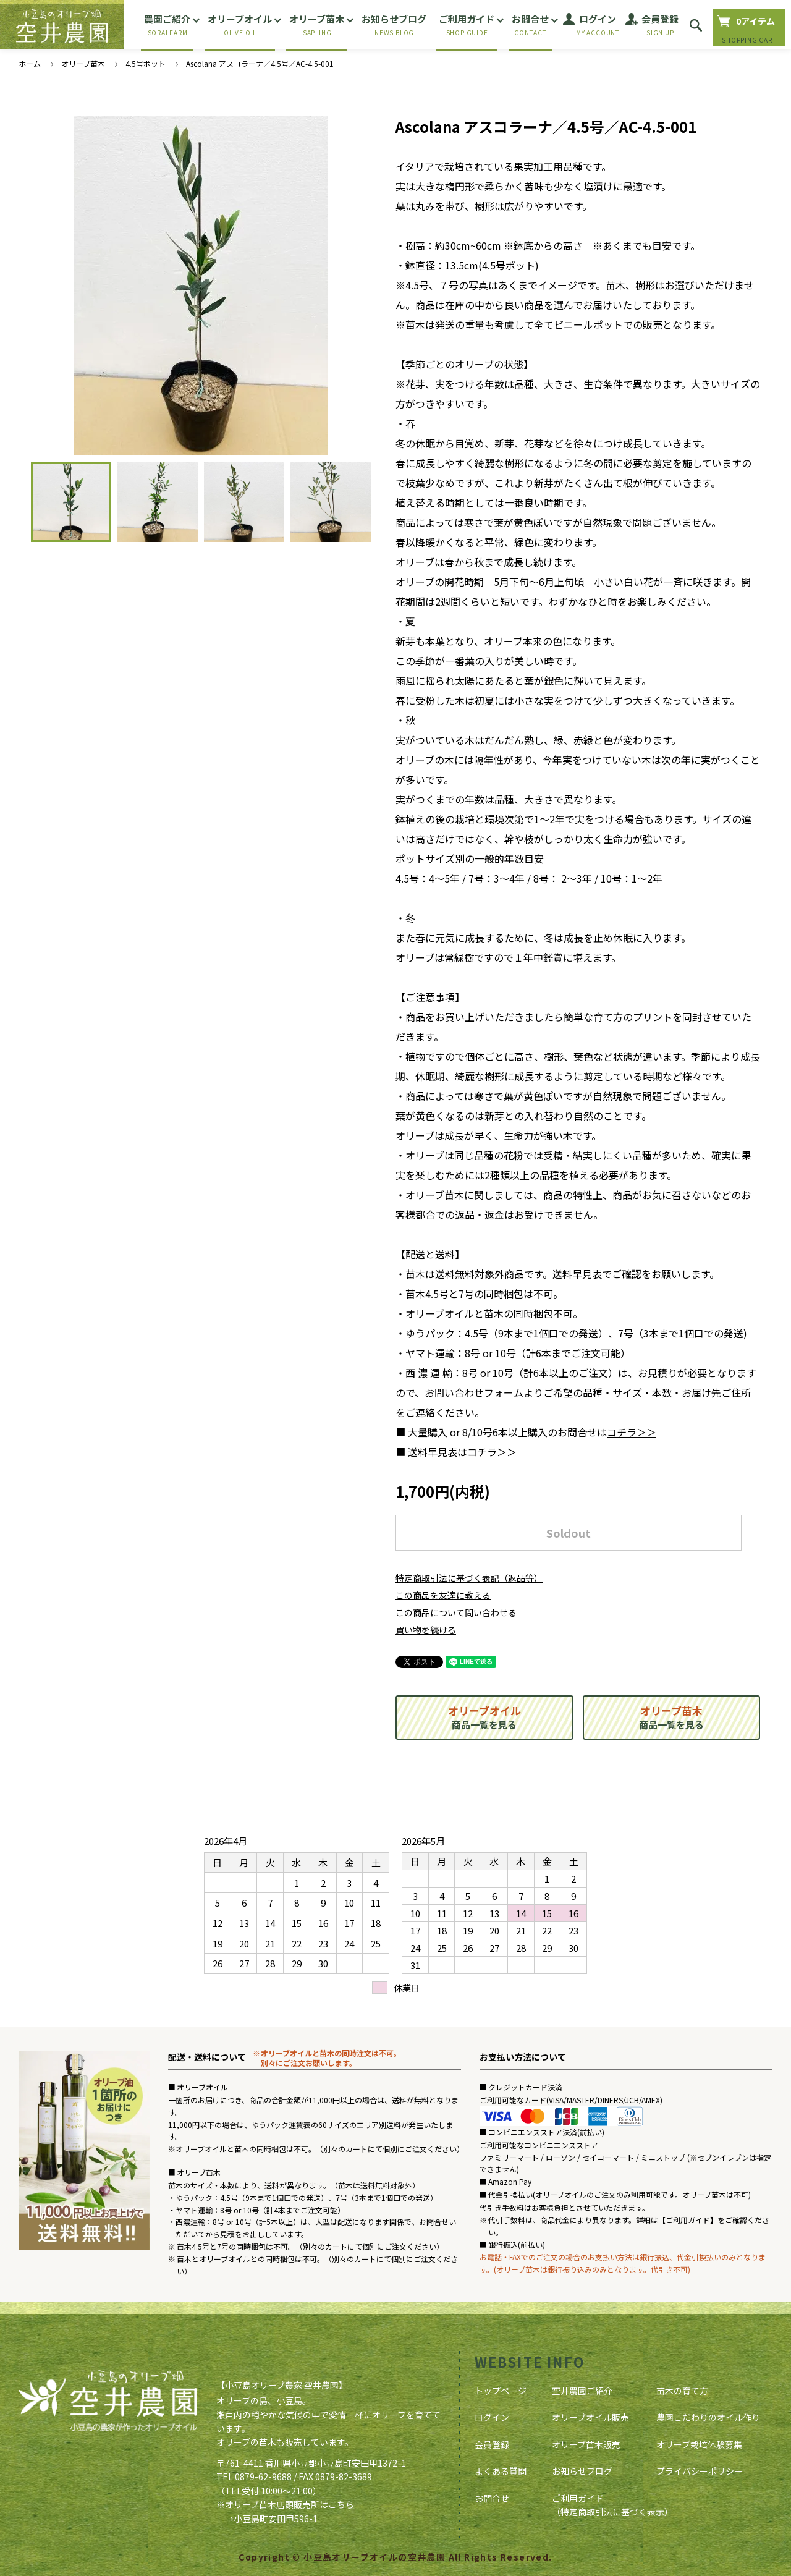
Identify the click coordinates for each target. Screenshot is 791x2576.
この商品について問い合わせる (456, 1612)
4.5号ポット (145, 63)
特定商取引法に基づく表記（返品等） (469, 1578)
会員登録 (492, 2444)
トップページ (501, 2390)
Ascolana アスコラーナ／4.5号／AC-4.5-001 (260, 63)
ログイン (492, 2417)
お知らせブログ (582, 2471)
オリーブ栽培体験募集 (699, 2444)
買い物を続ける (426, 1630)
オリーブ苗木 (83, 63)
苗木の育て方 (682, 2390)
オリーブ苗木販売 (586, 2444)
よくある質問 (501, 2471)
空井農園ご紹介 (582, 2390)
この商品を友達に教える (443, 1595)
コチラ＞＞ (631, 1432)
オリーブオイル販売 (590, 2417)
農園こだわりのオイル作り (708, 2417)
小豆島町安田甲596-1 (276, 2518)
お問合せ (492, 2498)
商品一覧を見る (484, 1717)
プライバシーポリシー (699, 2471)
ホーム (30, 63)
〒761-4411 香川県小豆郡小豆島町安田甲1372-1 (311, 2463)
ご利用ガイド (688, 2219)
